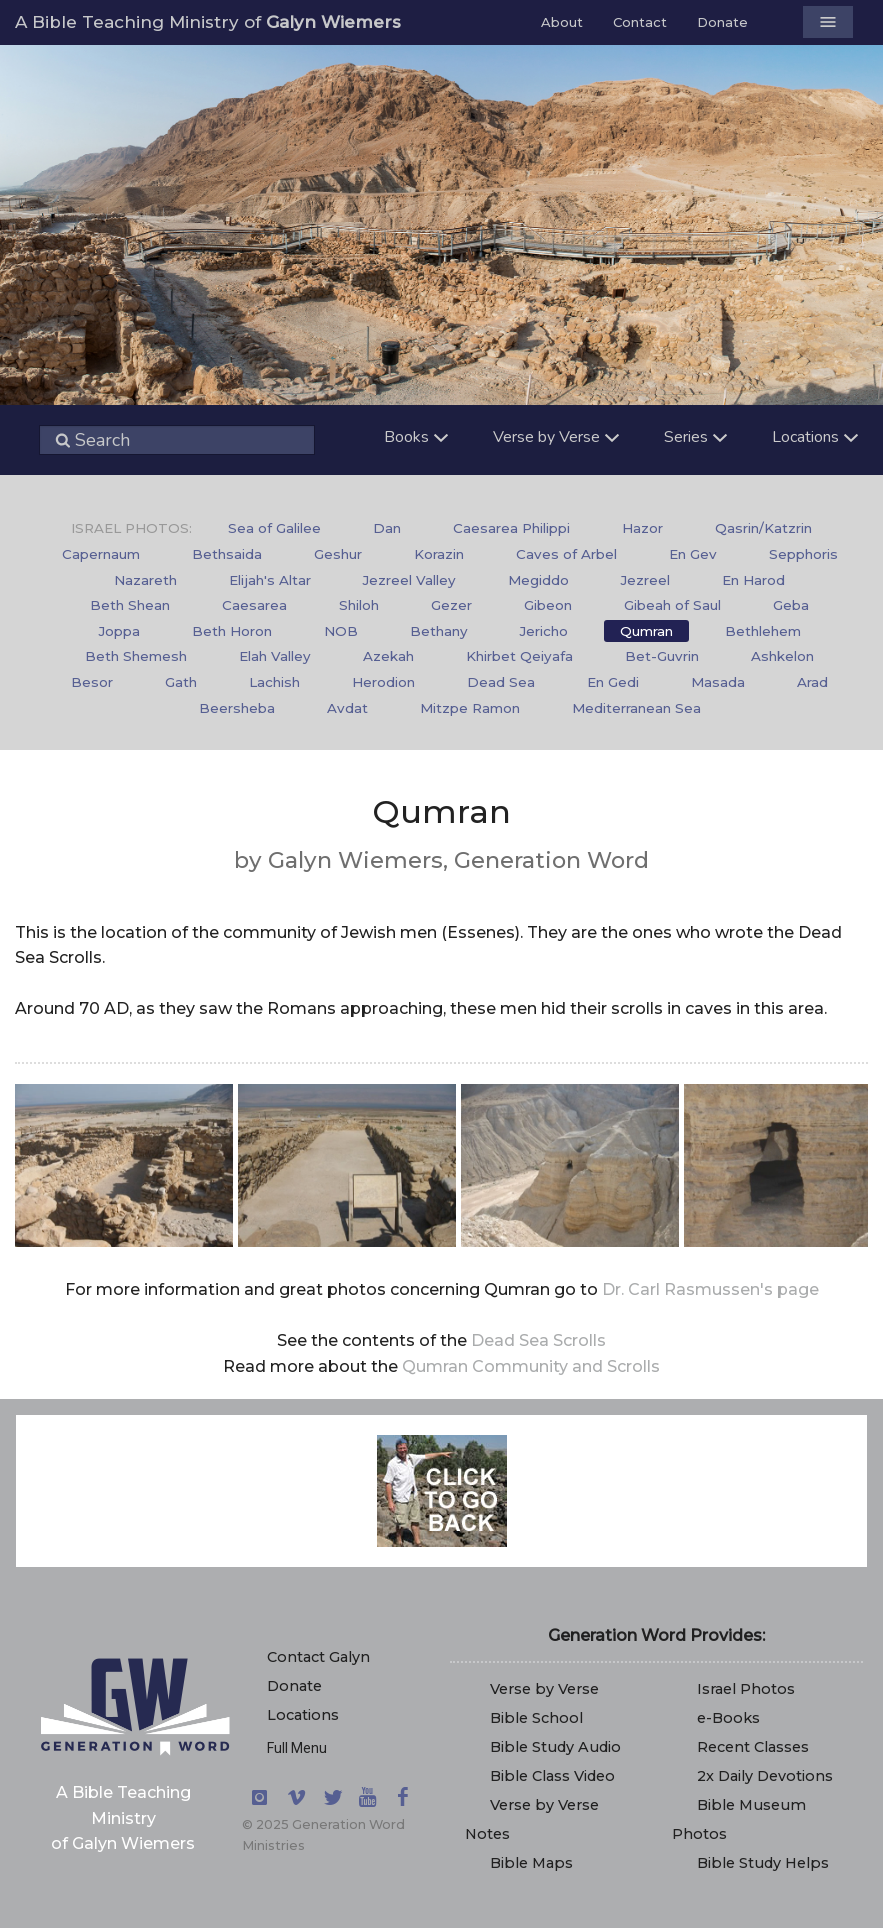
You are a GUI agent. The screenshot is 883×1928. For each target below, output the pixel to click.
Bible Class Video (552, 1776)
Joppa (119, 631)
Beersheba (237, 708)
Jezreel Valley (409, 580)
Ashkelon (782, 656)
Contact (640, 22)
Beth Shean (130, 605)
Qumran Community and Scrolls (531, 1366)
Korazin (439, 554)
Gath (181, 682)
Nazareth (145, 580)
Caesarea (254, 605)
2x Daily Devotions (765, 1776)
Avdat (347, 708)
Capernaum (101, 554)
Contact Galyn (318, 1657)
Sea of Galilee (274, 528)
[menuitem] (274, 529)
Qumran (646, 631)
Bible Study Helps (763, 1863)
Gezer (451, 605)
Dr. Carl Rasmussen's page (710, 1289)
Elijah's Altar (270, 580)
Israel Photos (746, 1689)
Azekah (388, 656)
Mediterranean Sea (636, 708)
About (562, 22)
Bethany (439, 631)
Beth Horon (232, 631)
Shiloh (359, 605)
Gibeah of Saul (672, 605)
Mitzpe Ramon (470, 708)
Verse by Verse (544, 1689)
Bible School (536, 1718)
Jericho (544, 631)
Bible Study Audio (555, 1747)
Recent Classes (753, 1747)
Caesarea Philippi (511, 528)
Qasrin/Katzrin (763, 528)
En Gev (693, 554)
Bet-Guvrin (662, 656)
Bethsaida (227, 554)
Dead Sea (501, 682)
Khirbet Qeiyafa (519, 656)
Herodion (383, 682)
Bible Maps (531, 1863)
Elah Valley (275, 656)
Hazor (642, 528)
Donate (722, 22)
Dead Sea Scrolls (538, 1340)
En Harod (753, 580)
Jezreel (645, 580)
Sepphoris (803, 554)
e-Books (728, 1718)
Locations (303, 1715)
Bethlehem (763, 631)
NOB (341, 631)
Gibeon (548, 605)
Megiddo (538, 580)
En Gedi (613, 682)
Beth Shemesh (136, 656)
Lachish (274, 682)
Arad (812, 682)
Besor (92, 682)
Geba (791, 605)
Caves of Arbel (566, 554)
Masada (718, 682)
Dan (387, 528)
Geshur (338, 554)
